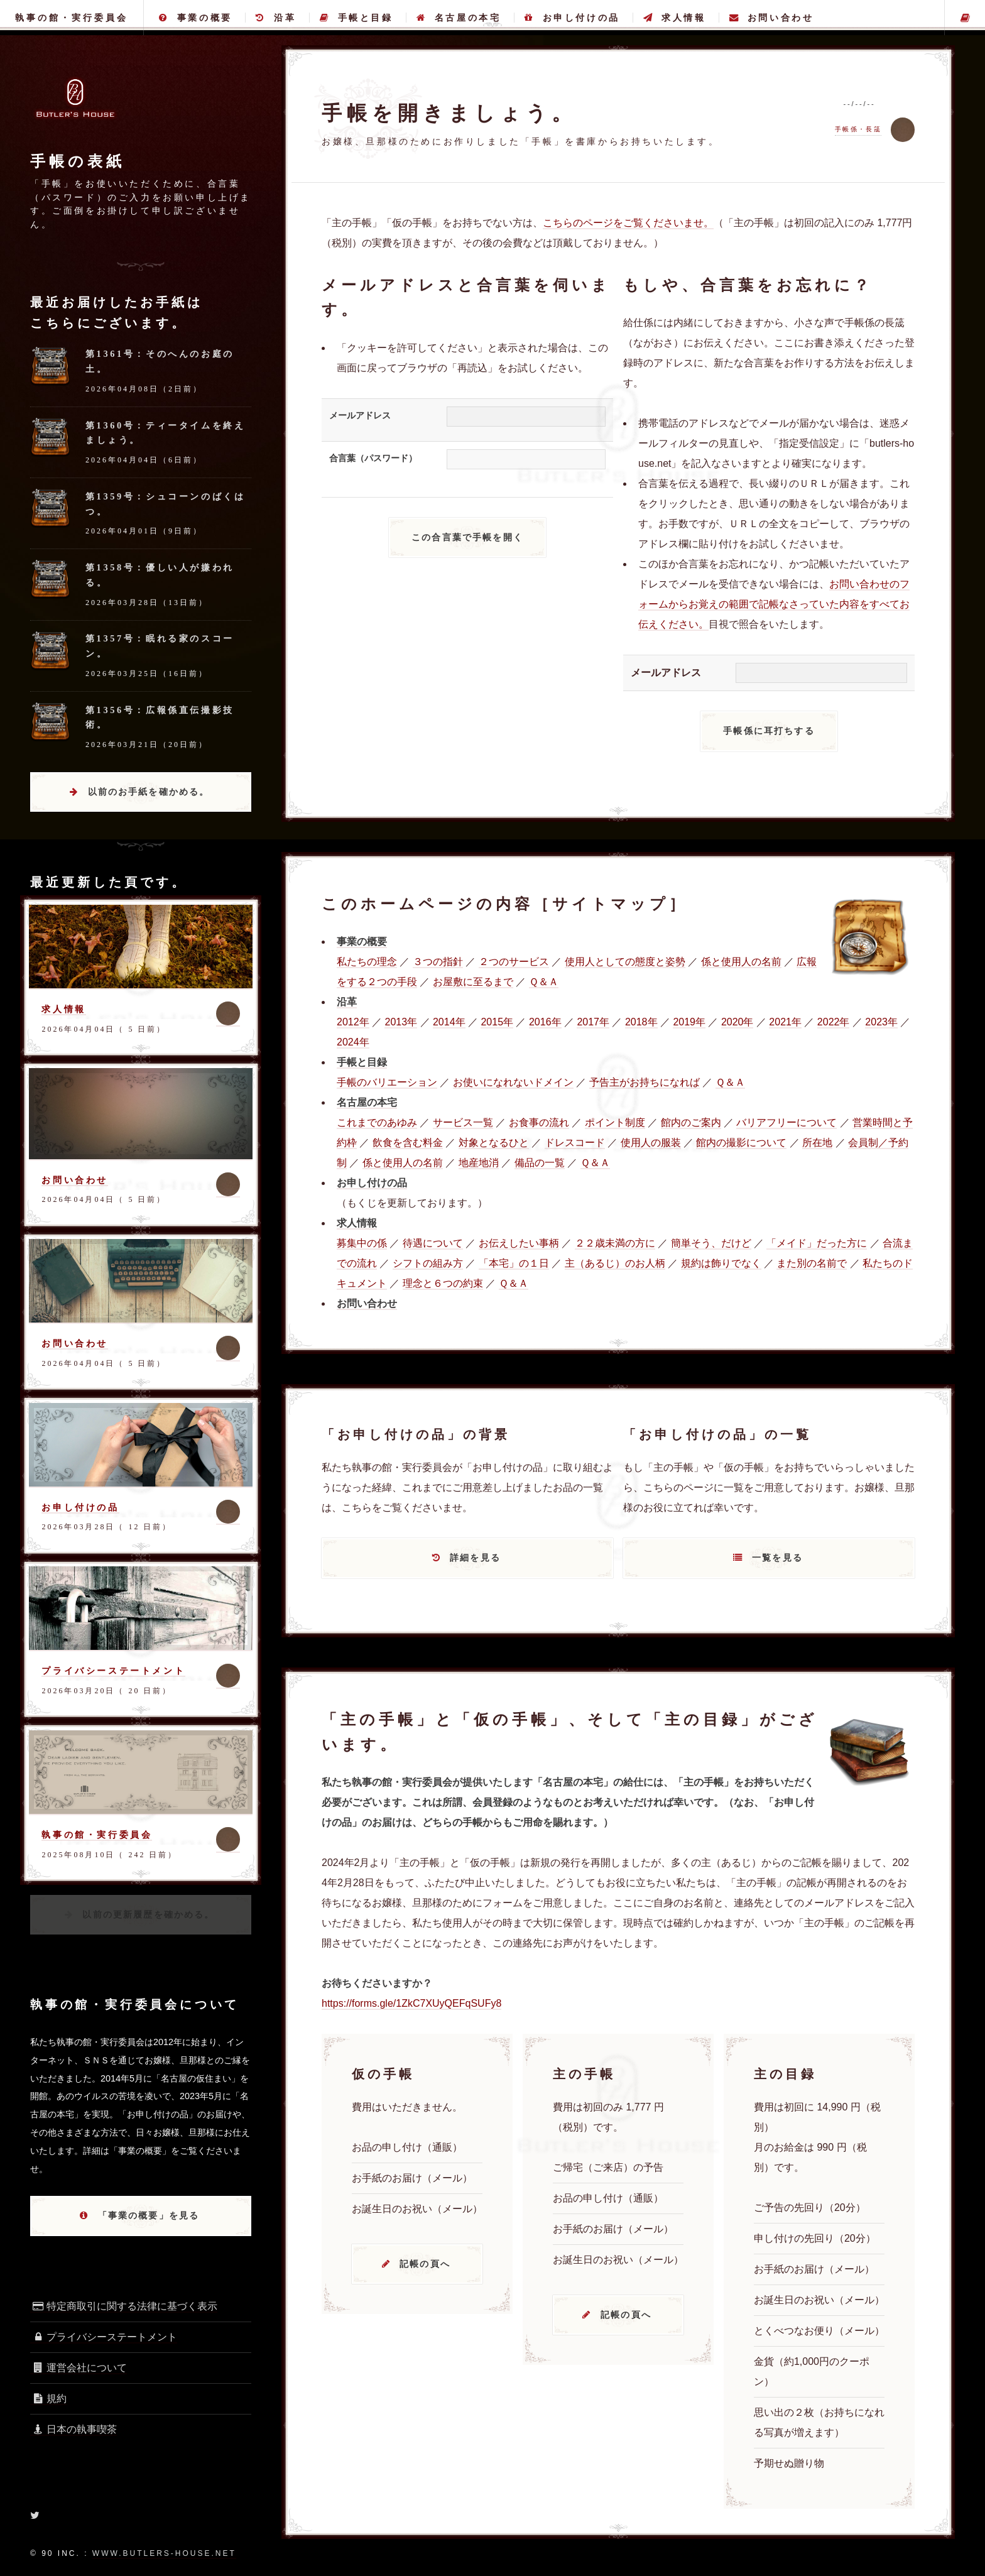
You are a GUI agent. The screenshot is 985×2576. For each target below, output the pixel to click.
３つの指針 (438, 961)
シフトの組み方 (428, 1263)
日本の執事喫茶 (73, 2429)
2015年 (497, 1022)
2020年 (737, 1022)
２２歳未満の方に (615, 1243)
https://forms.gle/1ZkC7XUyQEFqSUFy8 (411, 2003)
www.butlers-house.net (164, 2553)
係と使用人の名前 (741, 961)
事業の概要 (195, 18)
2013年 (400, 1022)
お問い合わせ (771, 18)
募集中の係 (362, 1243)
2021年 (785, 1022)
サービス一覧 (463, 1122)
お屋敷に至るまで (473, 981)
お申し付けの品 (572, 18)
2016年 (545, 1022)
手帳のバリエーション (387, 1082)
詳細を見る (475, 1558)
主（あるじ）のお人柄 (615, 1263)
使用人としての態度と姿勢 (625, 961)
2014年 (449, 1022)
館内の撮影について (741, 1142)
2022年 (833, 1022)
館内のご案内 (691, 1122)
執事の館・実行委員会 (71, 18)
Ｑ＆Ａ (543, 981)
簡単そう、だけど (711, 1243)
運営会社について (78, 2367)
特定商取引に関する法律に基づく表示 (123, 2306)
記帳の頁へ (425, 2264)
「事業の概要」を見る (149, 2215)
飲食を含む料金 (408, 1142)
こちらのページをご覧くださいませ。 (628, 222)
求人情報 (674, 18)
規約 (48, 2398)
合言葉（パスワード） (373, 458)
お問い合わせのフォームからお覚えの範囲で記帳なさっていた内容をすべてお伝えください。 (774, 604)
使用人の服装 (651, 1142)
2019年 (689, 1022)
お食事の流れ (539, 1122)
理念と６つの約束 (443, 1283)
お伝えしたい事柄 (519, 1243)
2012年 (353, 1022)
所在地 (817, 1142)
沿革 (276, 18)
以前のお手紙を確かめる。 (149, 792)
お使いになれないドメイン (513, 1082)
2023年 (881, 1022)
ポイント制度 (615, 1122)
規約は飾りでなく (721, 1263)
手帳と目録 (356, 18)
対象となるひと (494, 1142)
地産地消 (479, 1162)
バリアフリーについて (786, 1122)
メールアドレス (360, 415)
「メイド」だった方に (816, 1243)
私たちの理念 (367, 961)
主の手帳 (965, 17)
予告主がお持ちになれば (644, 1082)
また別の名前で (811, 1263)
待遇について (433, 1243)
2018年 (641, 1022)
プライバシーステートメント (113, 1671)
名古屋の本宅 (458, 18)
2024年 (353, 1042)
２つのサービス (514, 961)
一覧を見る (777, 1558)
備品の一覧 (539, 1162)
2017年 (593, 1022)
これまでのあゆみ (377, 1122)
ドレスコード (575, 1142)
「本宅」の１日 (514, 1263)
